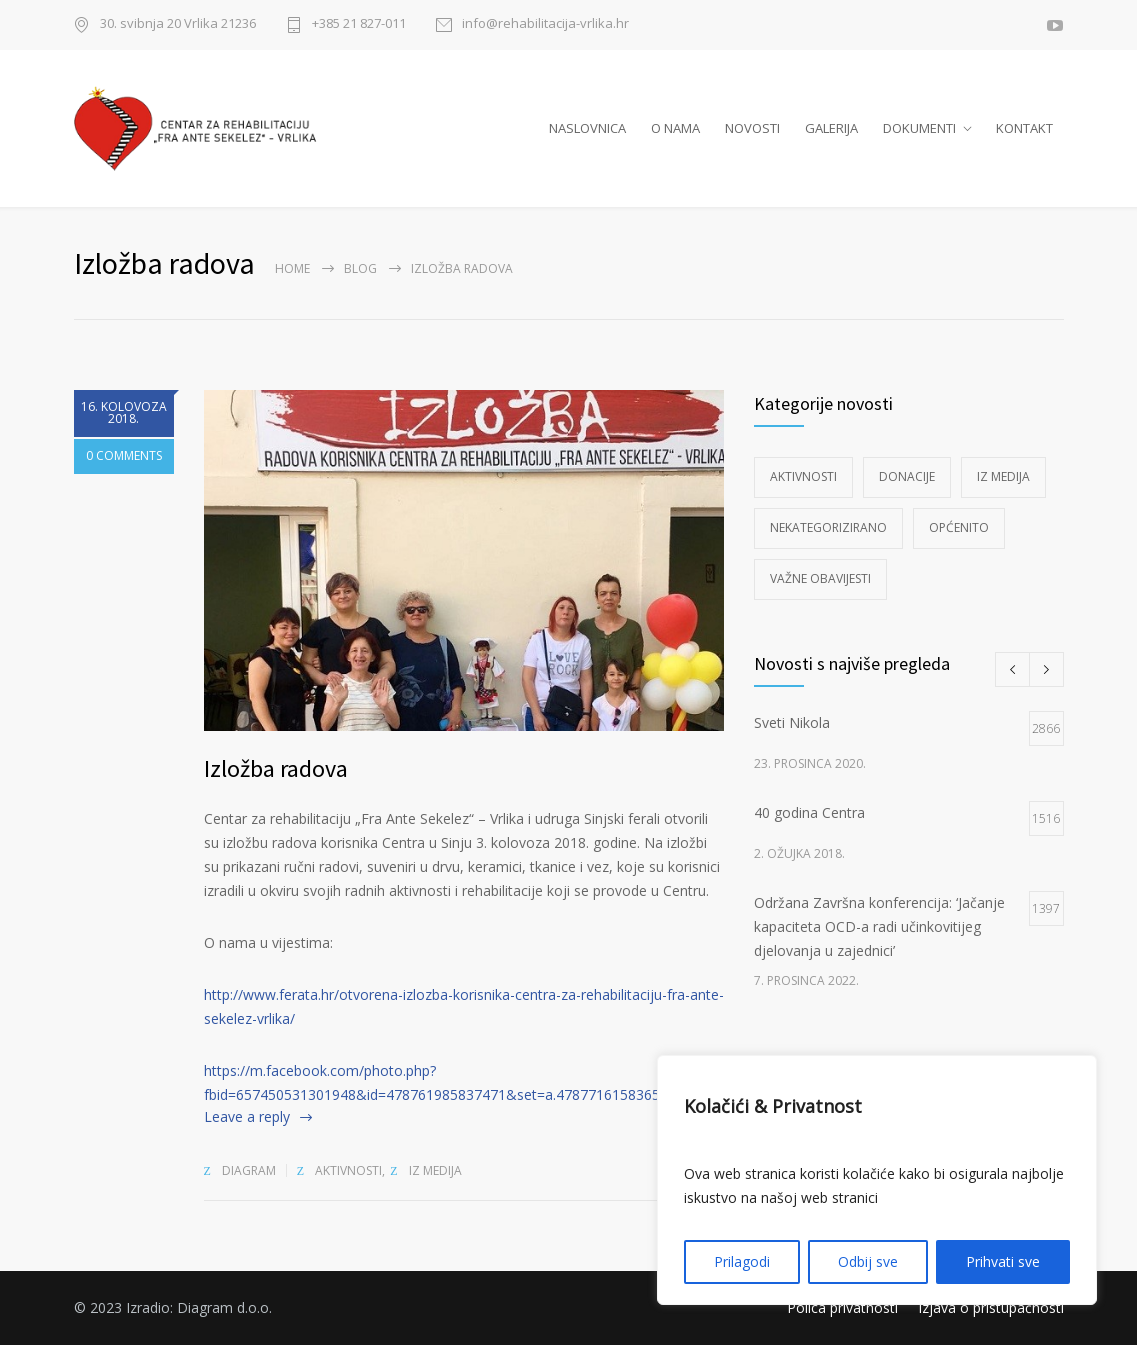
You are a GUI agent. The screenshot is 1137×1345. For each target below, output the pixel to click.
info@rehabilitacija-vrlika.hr (545, 24)
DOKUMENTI (919, 128)
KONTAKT (1024, 128)
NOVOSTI (752, 128)
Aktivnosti (348, 1170)
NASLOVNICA (587, 128)
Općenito (959, 527)
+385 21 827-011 (359, 24)
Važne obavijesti (820, 578)
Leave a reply (247, 1116)
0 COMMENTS (124, 456)
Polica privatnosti (842, 1307)
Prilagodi (742, 1261)
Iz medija (435, 1170)
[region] (877, 1180)
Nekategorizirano (828, 527)
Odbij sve (868, 1261)
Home (292, 268)
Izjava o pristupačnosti (991, 1307)
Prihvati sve (1003, 1261)
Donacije (907, 476)
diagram (249, 1170)
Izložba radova (276, 768)
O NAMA (675, 128)
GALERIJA (831, 128)
